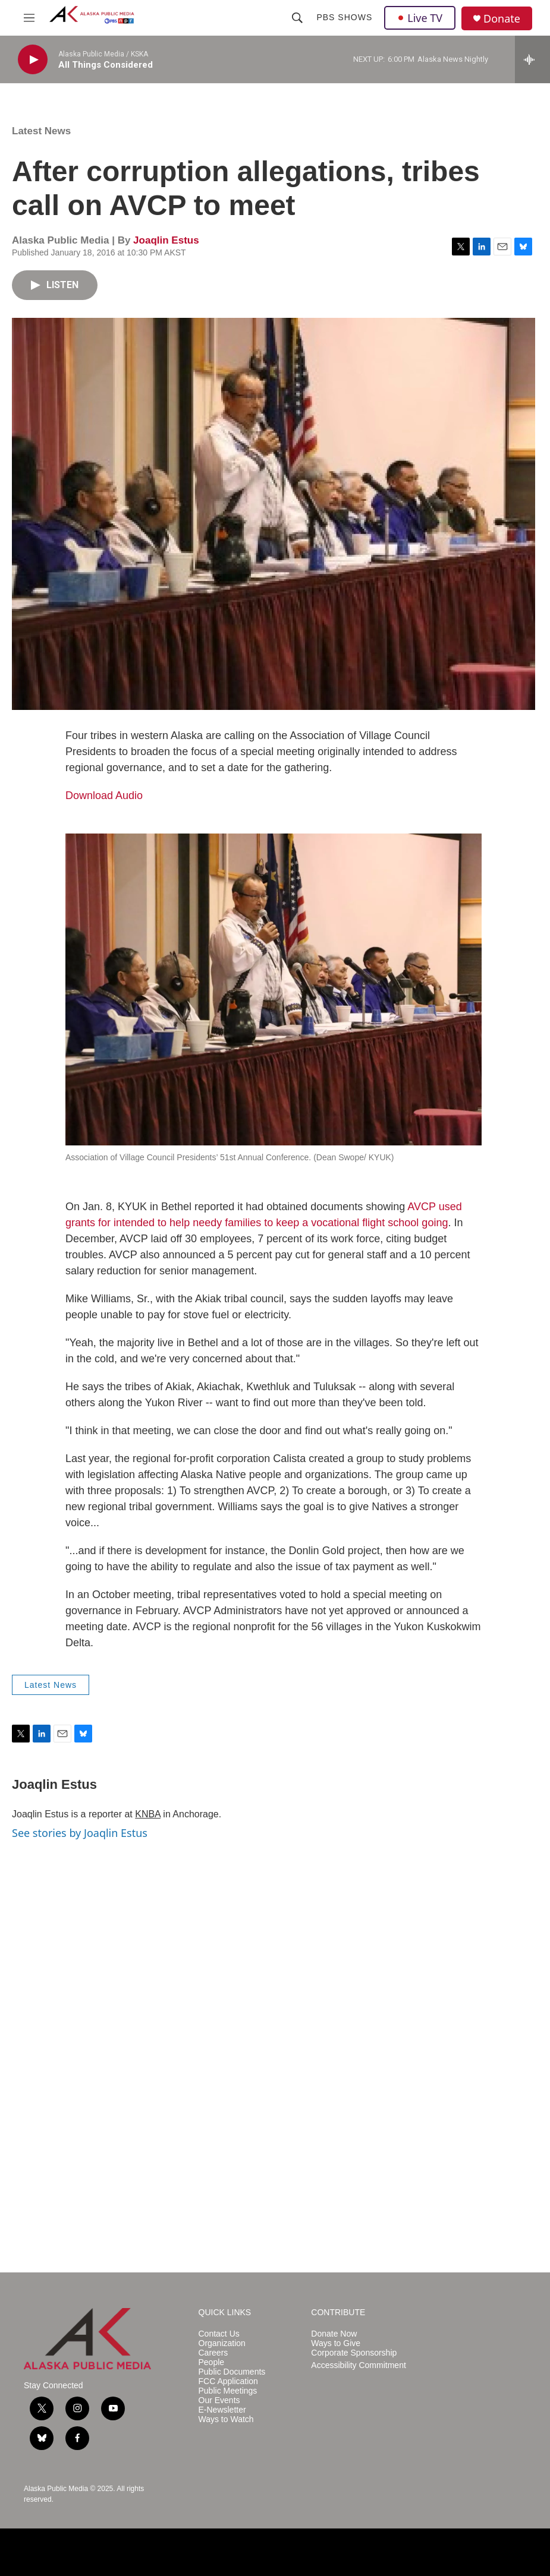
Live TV (419, 18)
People (212, 2362)
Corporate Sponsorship (354, 2352)
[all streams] (532, 59)
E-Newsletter (222, 2409)
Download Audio (104, 795)
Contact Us (219, 2333)
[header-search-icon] (297, 17)
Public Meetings (228, 2390)
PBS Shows (344, 17)
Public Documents (232, 2371)
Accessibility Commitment (358, 2365)
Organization (222, 2343)
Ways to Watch (226, 2419)
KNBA (148, 1814)
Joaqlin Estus (166, 240)
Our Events (219, 2400)
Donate (501, 18)
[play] (32, 60)
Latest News (41, 131)
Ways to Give (335, 2343)
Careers (213, 2352)
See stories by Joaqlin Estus (79, 1833)
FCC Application (228, 2381)
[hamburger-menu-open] (29, 18)
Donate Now (334, 2333)
